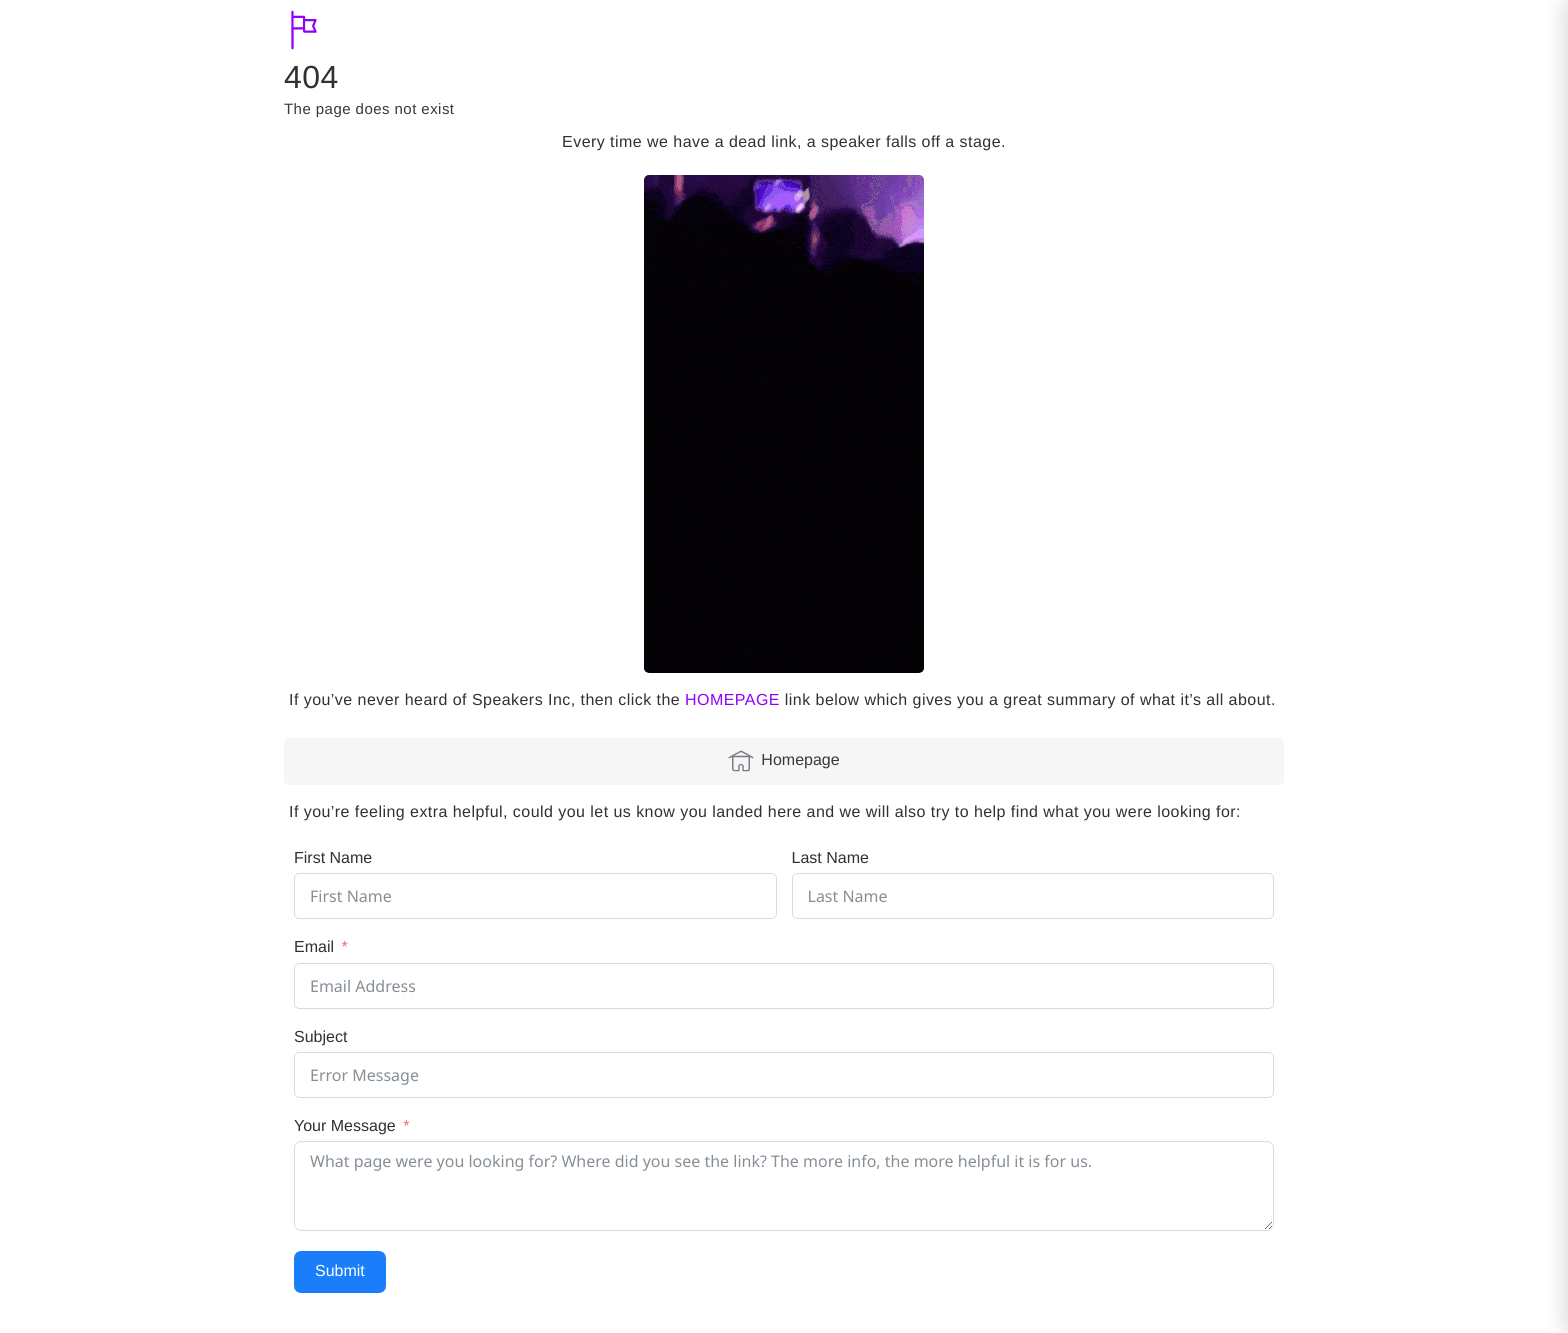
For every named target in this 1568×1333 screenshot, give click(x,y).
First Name (333, 858)
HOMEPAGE (732, 700)
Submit (340, 1271)
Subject (320, 1037)
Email (314, 947)
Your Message (345, 1126)
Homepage (783, 761)
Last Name (830, 858)
